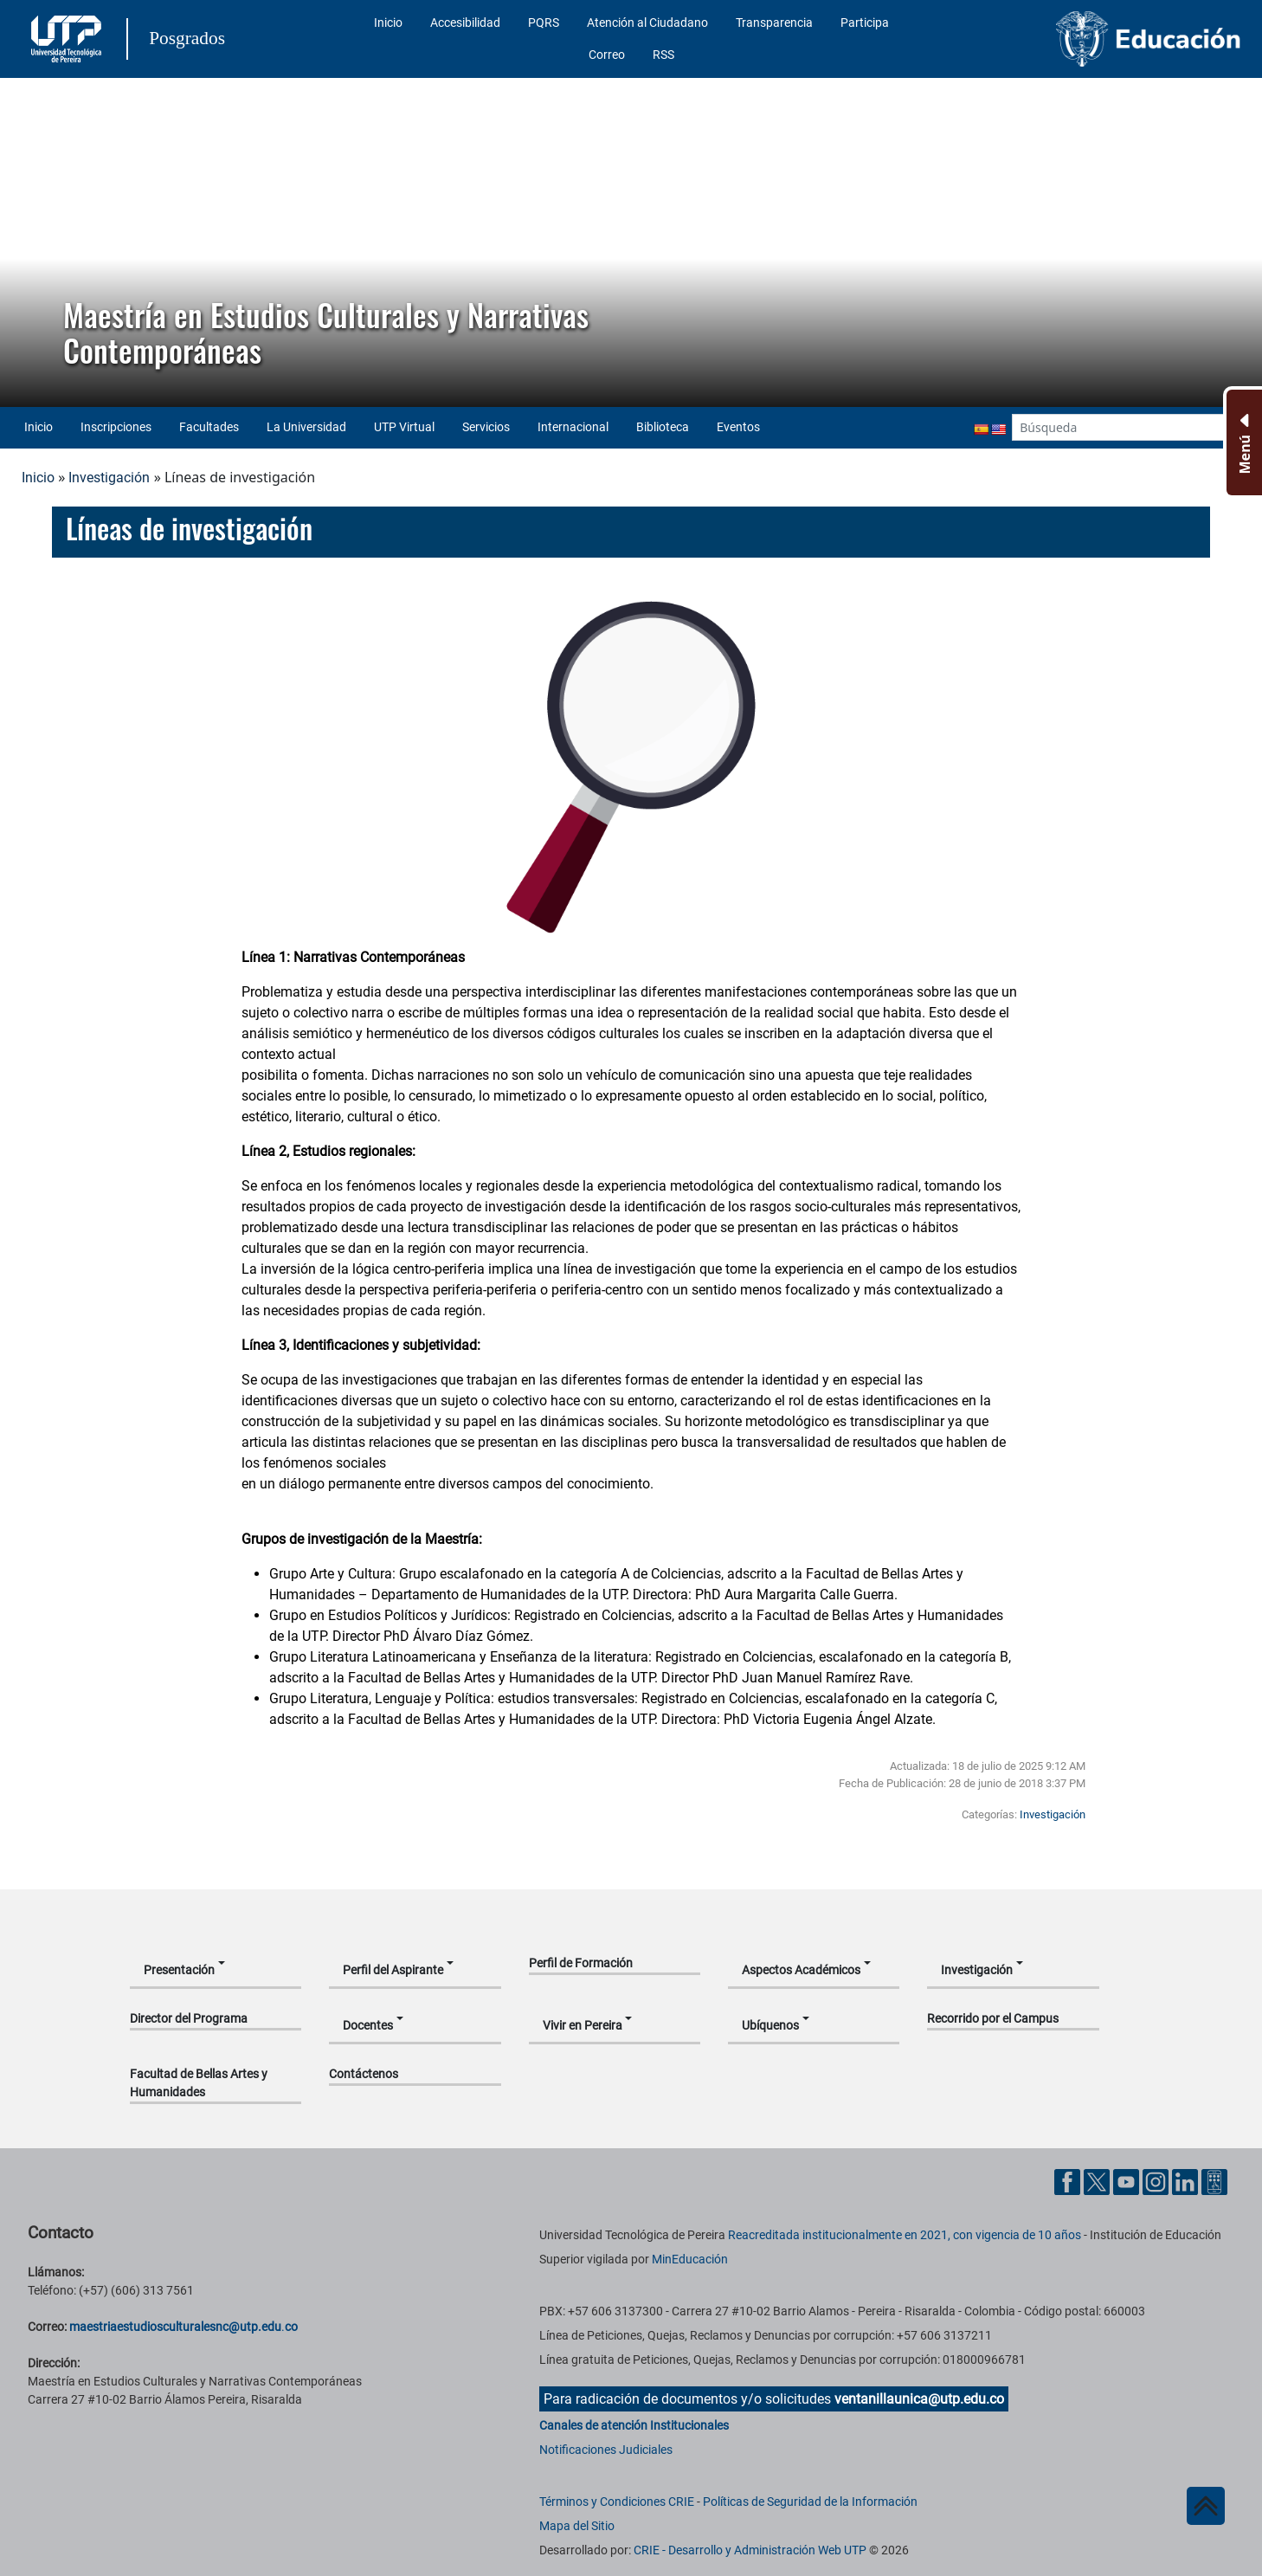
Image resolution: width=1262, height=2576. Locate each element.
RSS (663, 54)
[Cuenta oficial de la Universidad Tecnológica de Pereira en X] (1098, 2181)
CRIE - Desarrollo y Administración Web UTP (750, 2550)
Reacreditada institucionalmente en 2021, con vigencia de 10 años (904, 2235)
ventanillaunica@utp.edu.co (919, 2399)
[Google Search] (1118, 427)
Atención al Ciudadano (647, 22)
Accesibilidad (465, 22)
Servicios (486, 427)
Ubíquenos (770, 2025)
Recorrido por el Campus (993, 2018)
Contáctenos (363, 2074)
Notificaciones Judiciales (606, 2450)
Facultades (209, 427)
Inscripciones (115, 427)
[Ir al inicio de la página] (1206, 2506)
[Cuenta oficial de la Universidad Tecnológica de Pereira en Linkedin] (1186, 2181)
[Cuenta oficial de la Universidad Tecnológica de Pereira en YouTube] (1128, 2181)
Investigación (109, 477)
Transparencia (774, 22)
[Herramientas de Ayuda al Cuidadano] (1214, 2181)
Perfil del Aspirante (393, 1970)
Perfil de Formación (581, 1963)
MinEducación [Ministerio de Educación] (690, 2259)
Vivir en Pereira (582, 2025)
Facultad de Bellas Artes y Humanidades (198, 2083)
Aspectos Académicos (801, 1970)
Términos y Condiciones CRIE (616, 2501)
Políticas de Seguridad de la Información (810, 2501)
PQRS (543, 22)
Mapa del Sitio (577, 2526)
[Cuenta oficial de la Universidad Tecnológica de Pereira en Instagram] (1157, 2181)
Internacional (573, 427)
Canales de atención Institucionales (634, 2425)
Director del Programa (189, 2018)
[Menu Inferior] (1242, 442)
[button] (27, 242)
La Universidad (306, 427)
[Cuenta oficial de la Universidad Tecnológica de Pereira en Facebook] (1069, 2181)
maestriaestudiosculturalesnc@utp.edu (175, 2327)
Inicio (388, 22)
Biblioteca (662, 427)
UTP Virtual (404, 427)
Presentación (179, 1970)
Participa (864, 22)
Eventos (738, 427)
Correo (607, 54)
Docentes (368, 2025)
